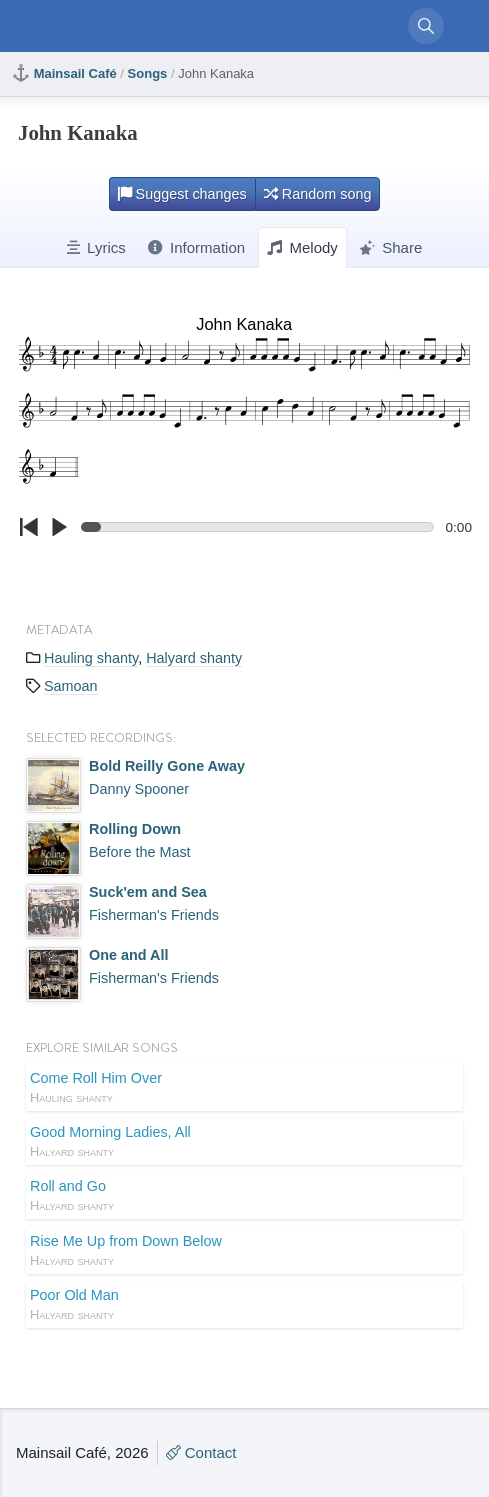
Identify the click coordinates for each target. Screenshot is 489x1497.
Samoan (71, 686)
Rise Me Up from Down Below (244, 1252)
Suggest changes (182, 194)
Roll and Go (244, 1197)
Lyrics (96, 247)
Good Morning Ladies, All (244, 1143)
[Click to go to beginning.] (29, 527)
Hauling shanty (91, 658)
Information (196, 247)
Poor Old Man (244, 1306)
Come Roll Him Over (244, 1089)
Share (391, 247)
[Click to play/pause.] (59, 527)
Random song (318, 194)
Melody (302, 247)
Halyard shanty (194, 658)
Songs (148, 73)
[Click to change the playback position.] (262, 527)
